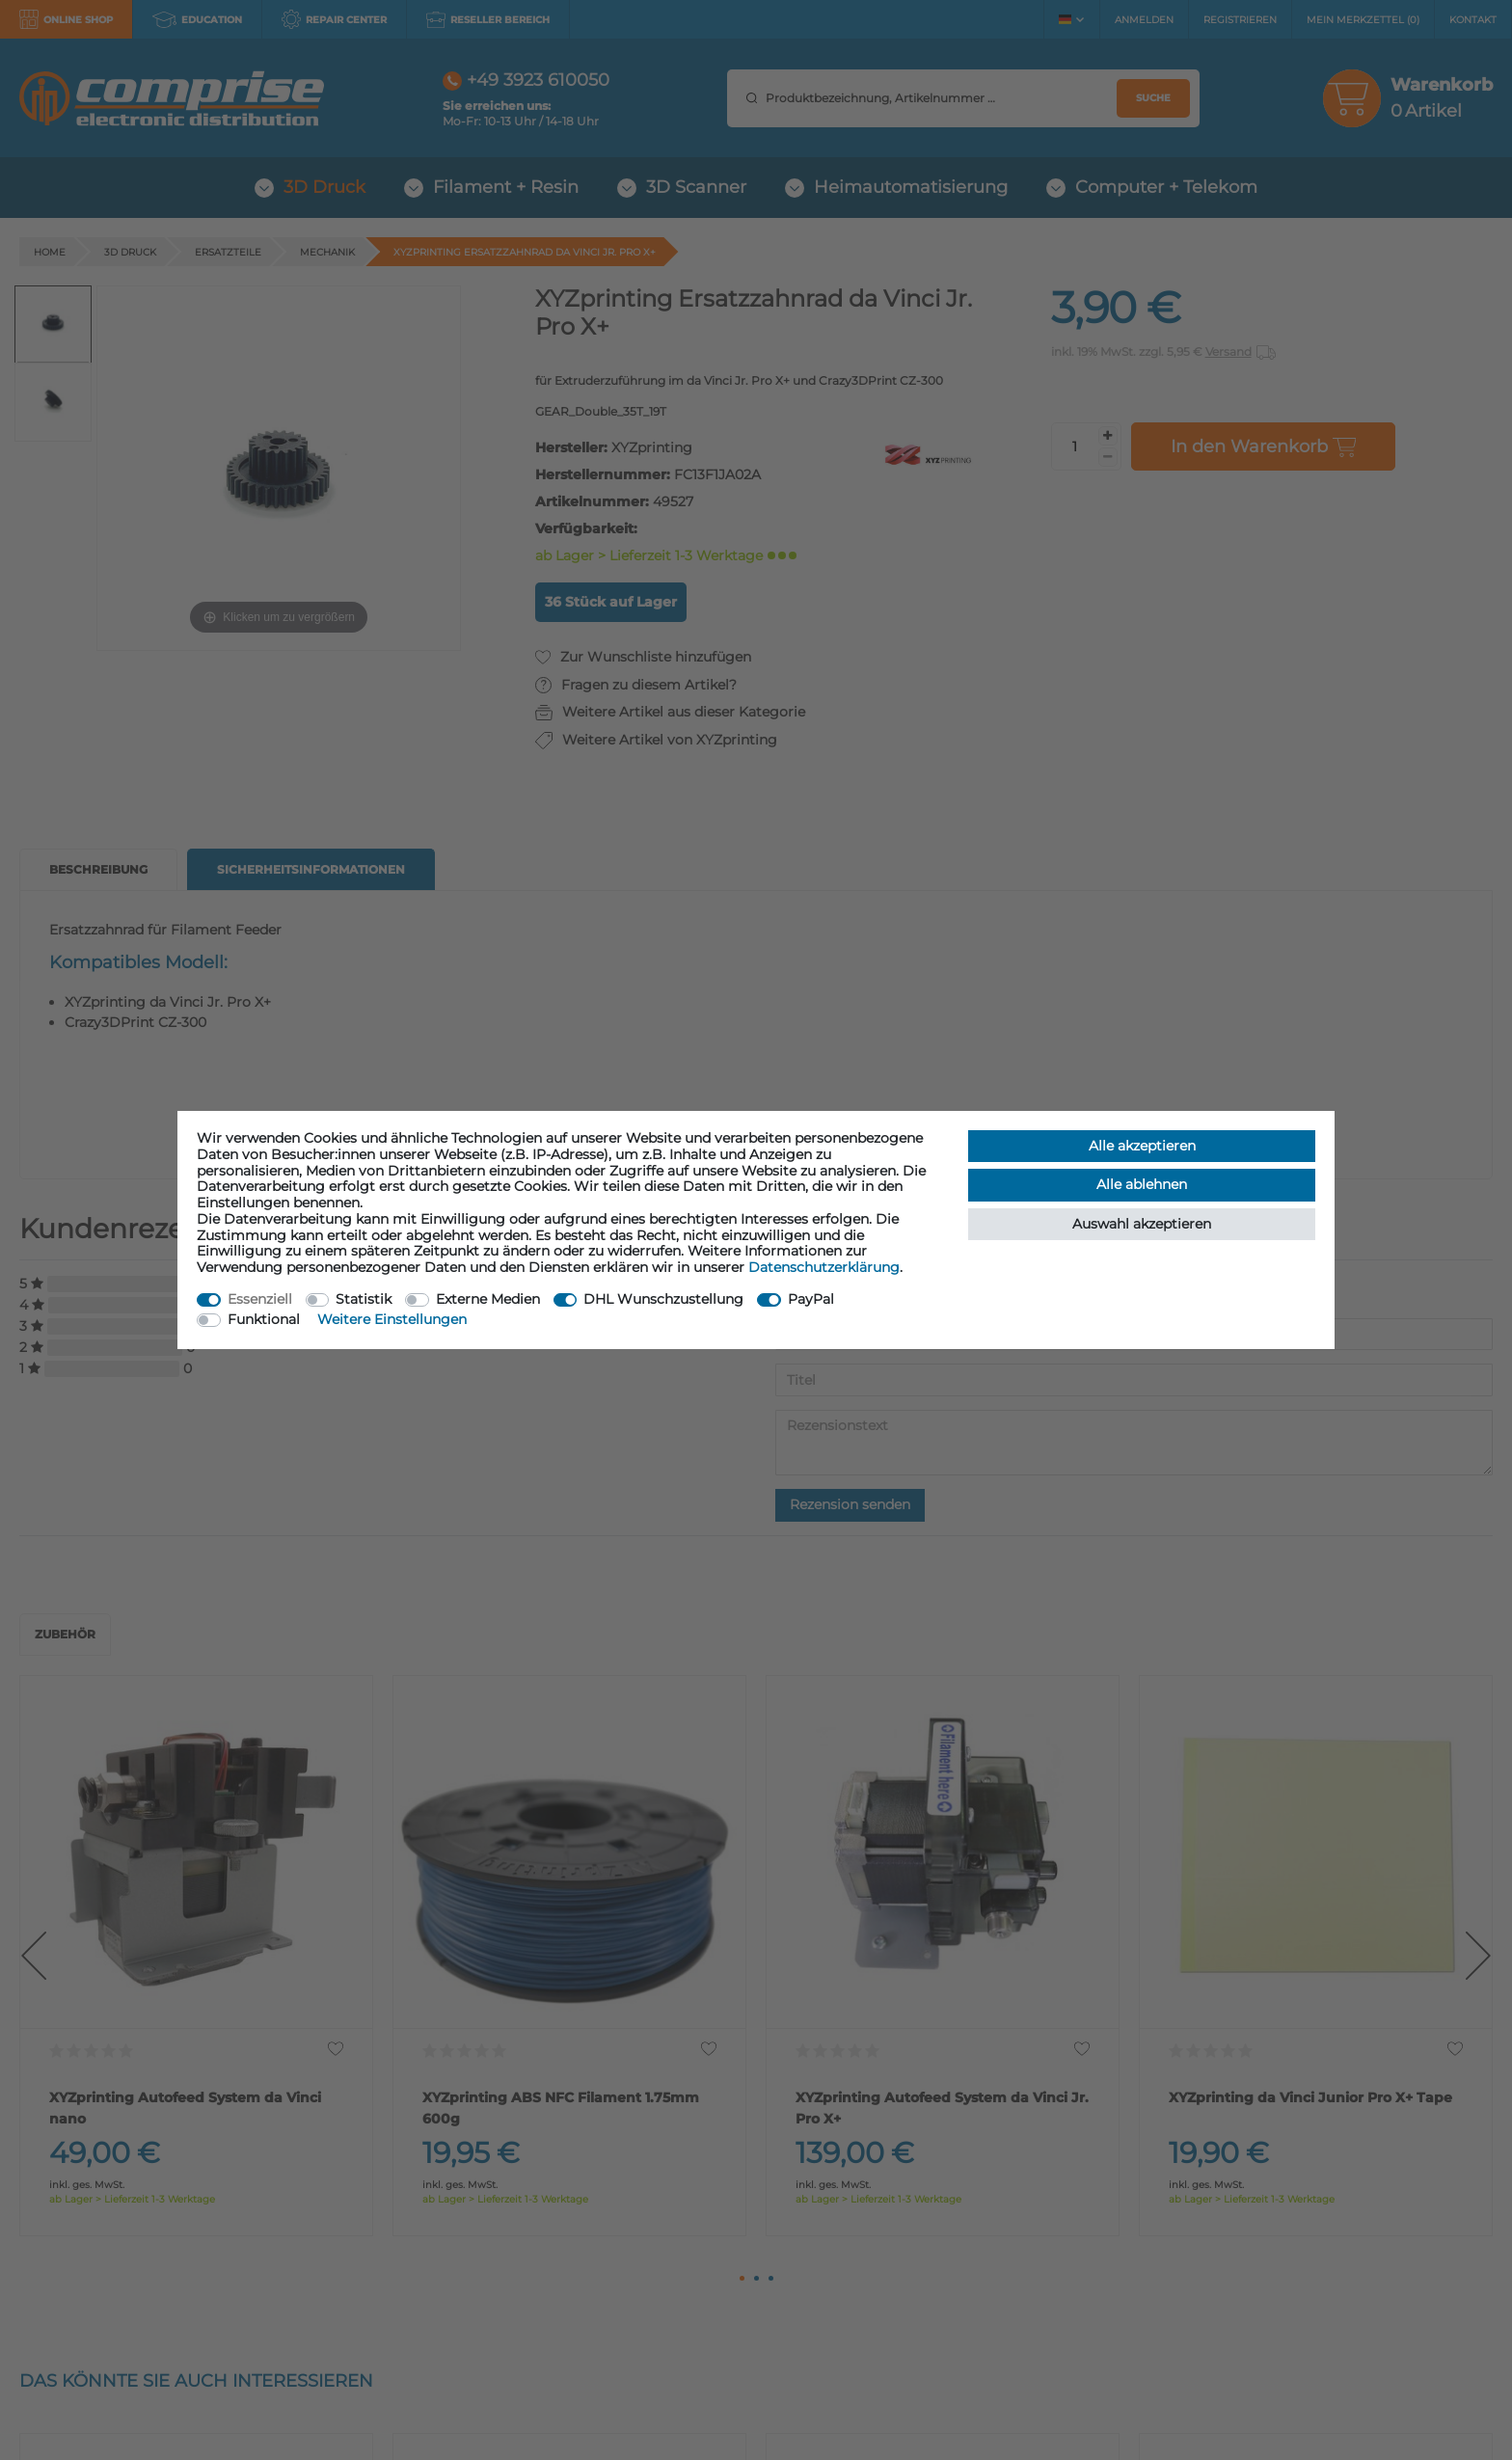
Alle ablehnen (1141, 1184)
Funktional (264, 1319)
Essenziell (260, 1299)
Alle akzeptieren (1142, 1145)
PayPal (811, 1299)
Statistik (364, 1299)
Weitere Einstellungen (392, 1319)
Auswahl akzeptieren (1141, 1223)
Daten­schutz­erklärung (824, 1267)
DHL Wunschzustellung (663, 1299)
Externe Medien (488, 1299)
